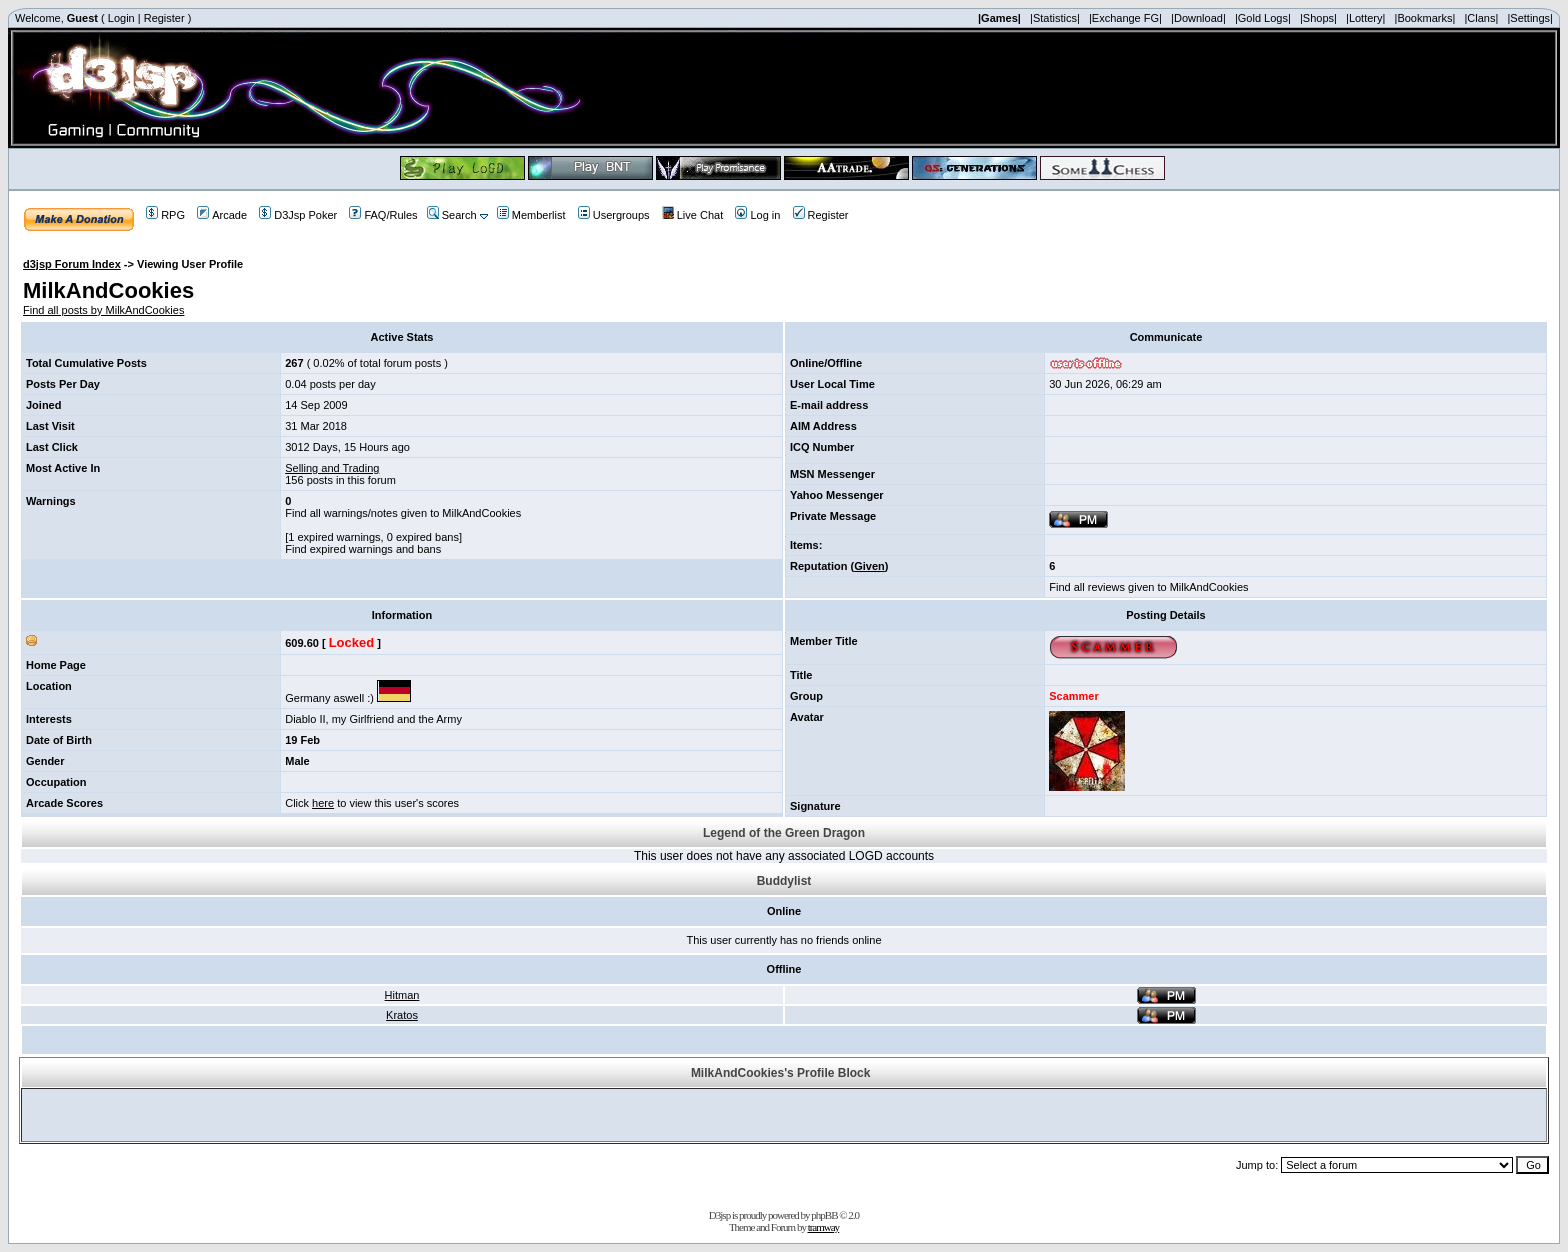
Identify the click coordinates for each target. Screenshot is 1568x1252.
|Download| (1198, 18)
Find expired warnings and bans (363, 549)
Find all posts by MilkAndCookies (103, 310)
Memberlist (531, 215)
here (323, 803)
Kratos (402, 1015)
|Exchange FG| (1125, 18)
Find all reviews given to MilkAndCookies (1148, 587)
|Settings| (1529, 18)
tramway (823, 1227)
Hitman (402, 995)
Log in (757, 215)
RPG (165, 215)
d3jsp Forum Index (72, 264)
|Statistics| (1055, 18)
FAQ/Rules (383, 215)
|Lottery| (1365, 18)
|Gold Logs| (1263, 18)
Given (869, 566)
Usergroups (614, 215)
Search (452, 215)
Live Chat (692, 215)
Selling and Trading (332, 468)
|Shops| (1318, 18)
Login (121, 18)
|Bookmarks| (1425, 18)
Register (164, 18)
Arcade (222, 215)
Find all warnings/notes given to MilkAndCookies (403, 513)
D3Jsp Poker (298, 215)
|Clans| (1481, 18)
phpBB (824, 1215)
